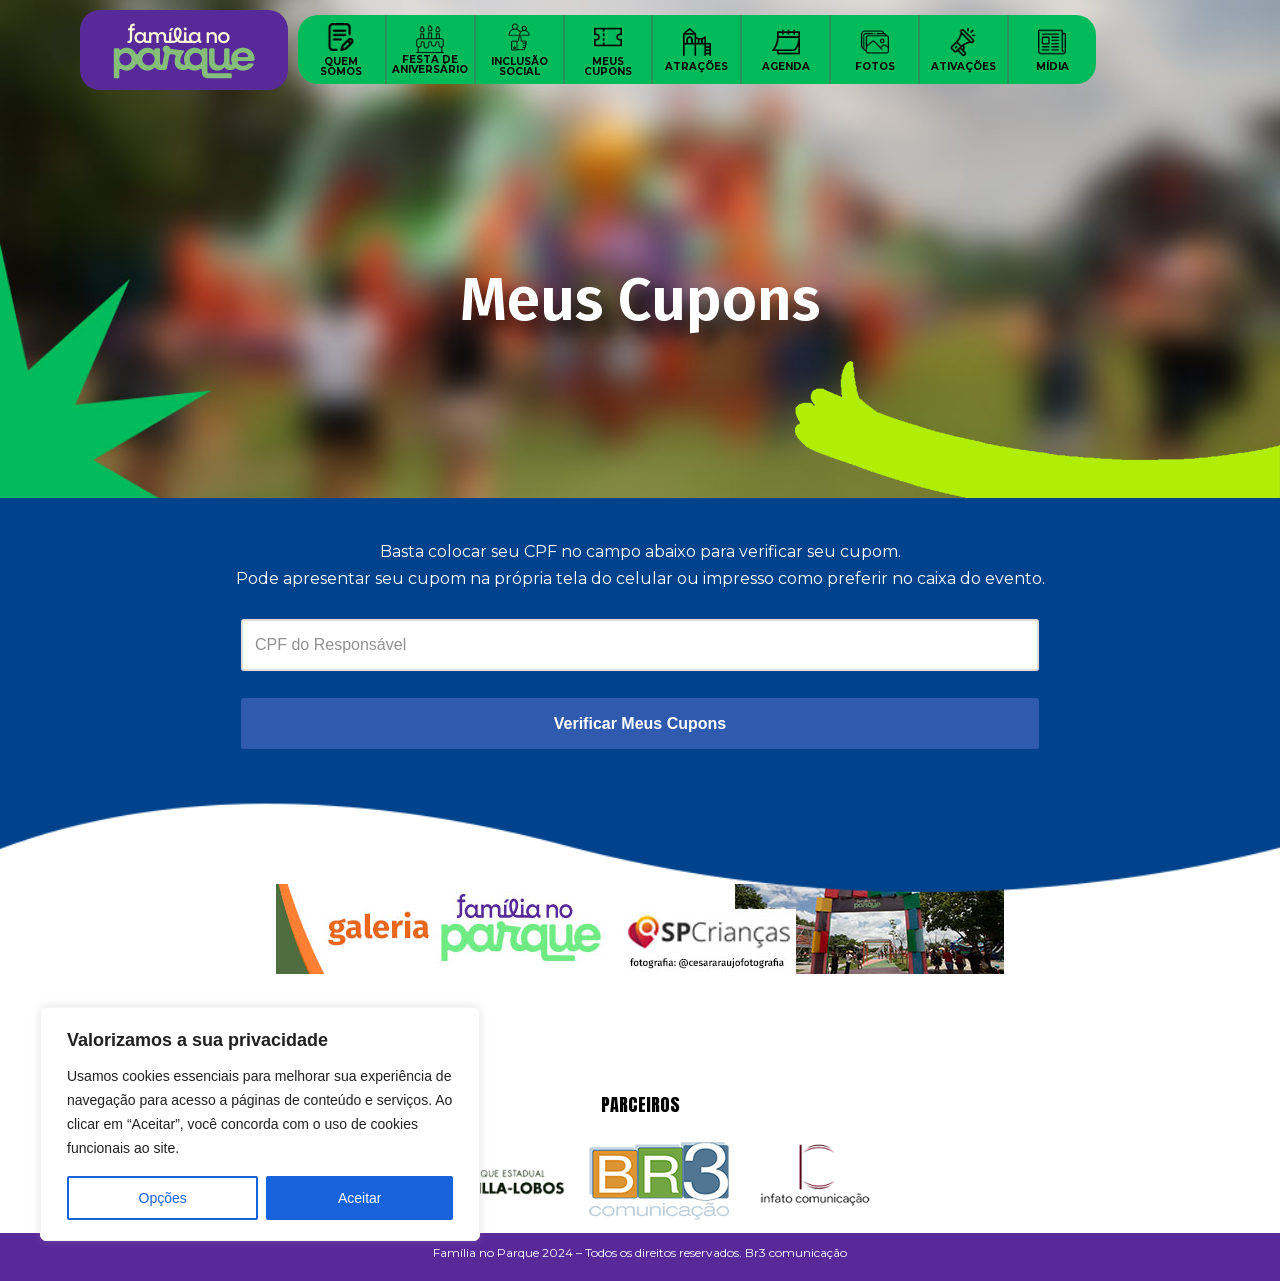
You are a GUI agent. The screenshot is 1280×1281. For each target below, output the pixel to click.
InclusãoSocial (519, 66)
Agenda (786, 66)
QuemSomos (341, 66)
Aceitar (360, 1198)
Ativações (963, 66)
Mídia (1052, 66)
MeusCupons (608, 66)
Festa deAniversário (430, 64)
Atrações (696, 66)
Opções (163, 1198)
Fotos (875, 66)
